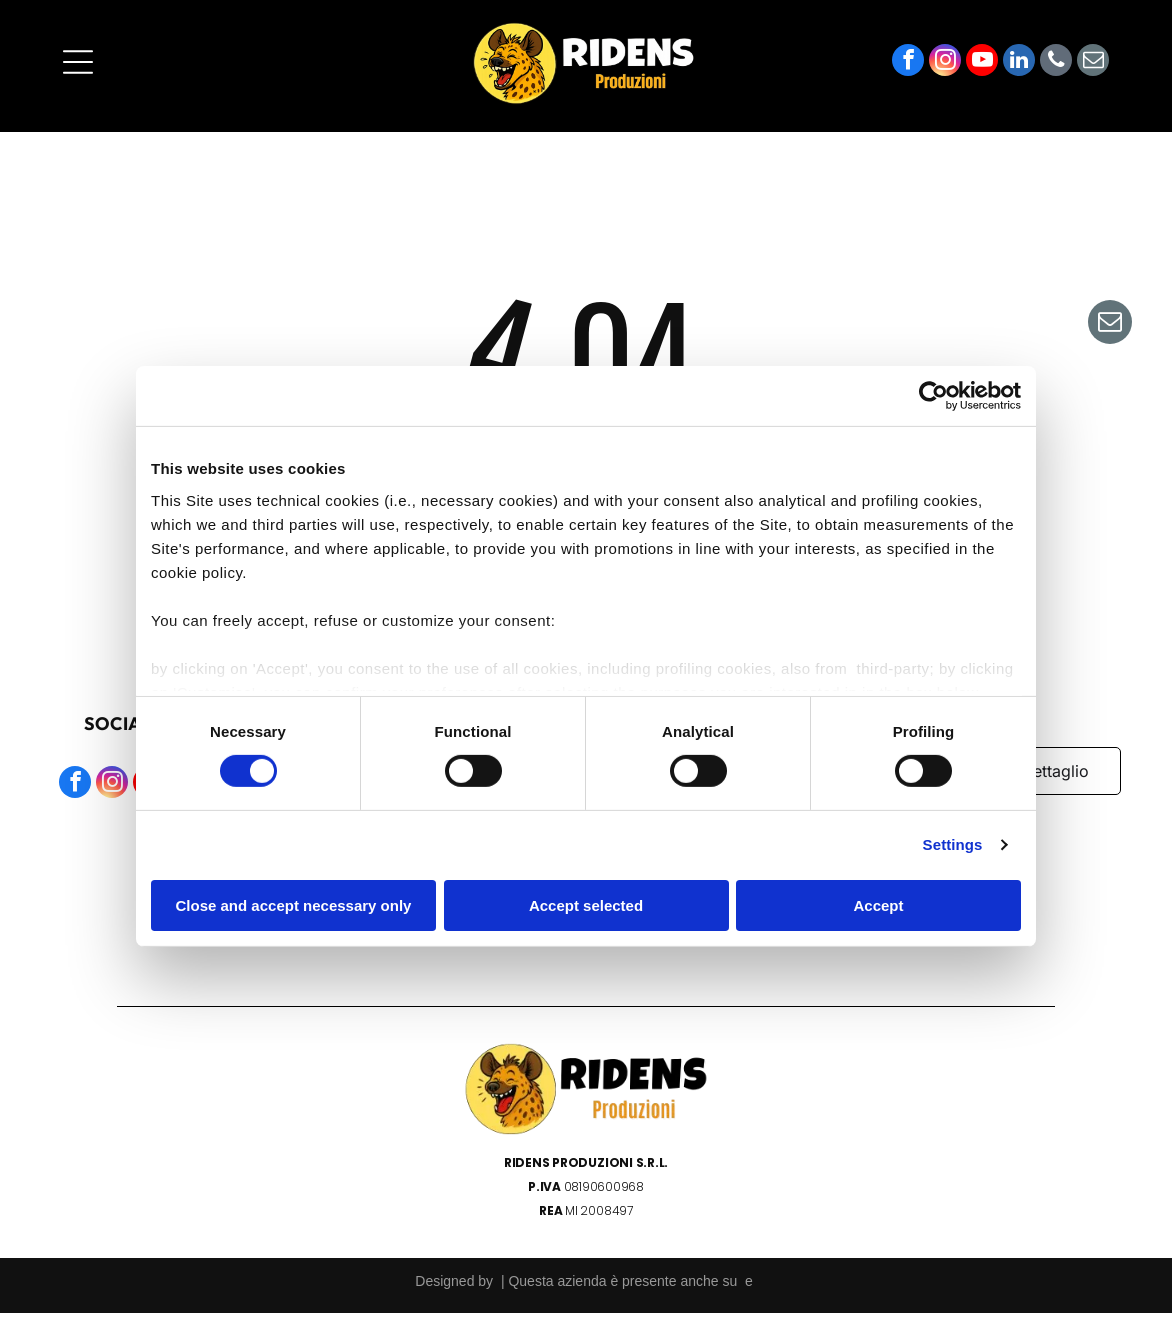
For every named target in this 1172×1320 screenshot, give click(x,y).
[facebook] (908, 69)
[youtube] (982, 69)
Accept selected (586, 908)
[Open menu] (78, 69)
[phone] (1056, 69)
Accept (878, 908)
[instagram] (945, 69)
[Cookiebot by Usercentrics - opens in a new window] (933, 400)
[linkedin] (1019, 69)
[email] (1093, 69)
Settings (953, 848)
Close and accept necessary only (294, 908)
